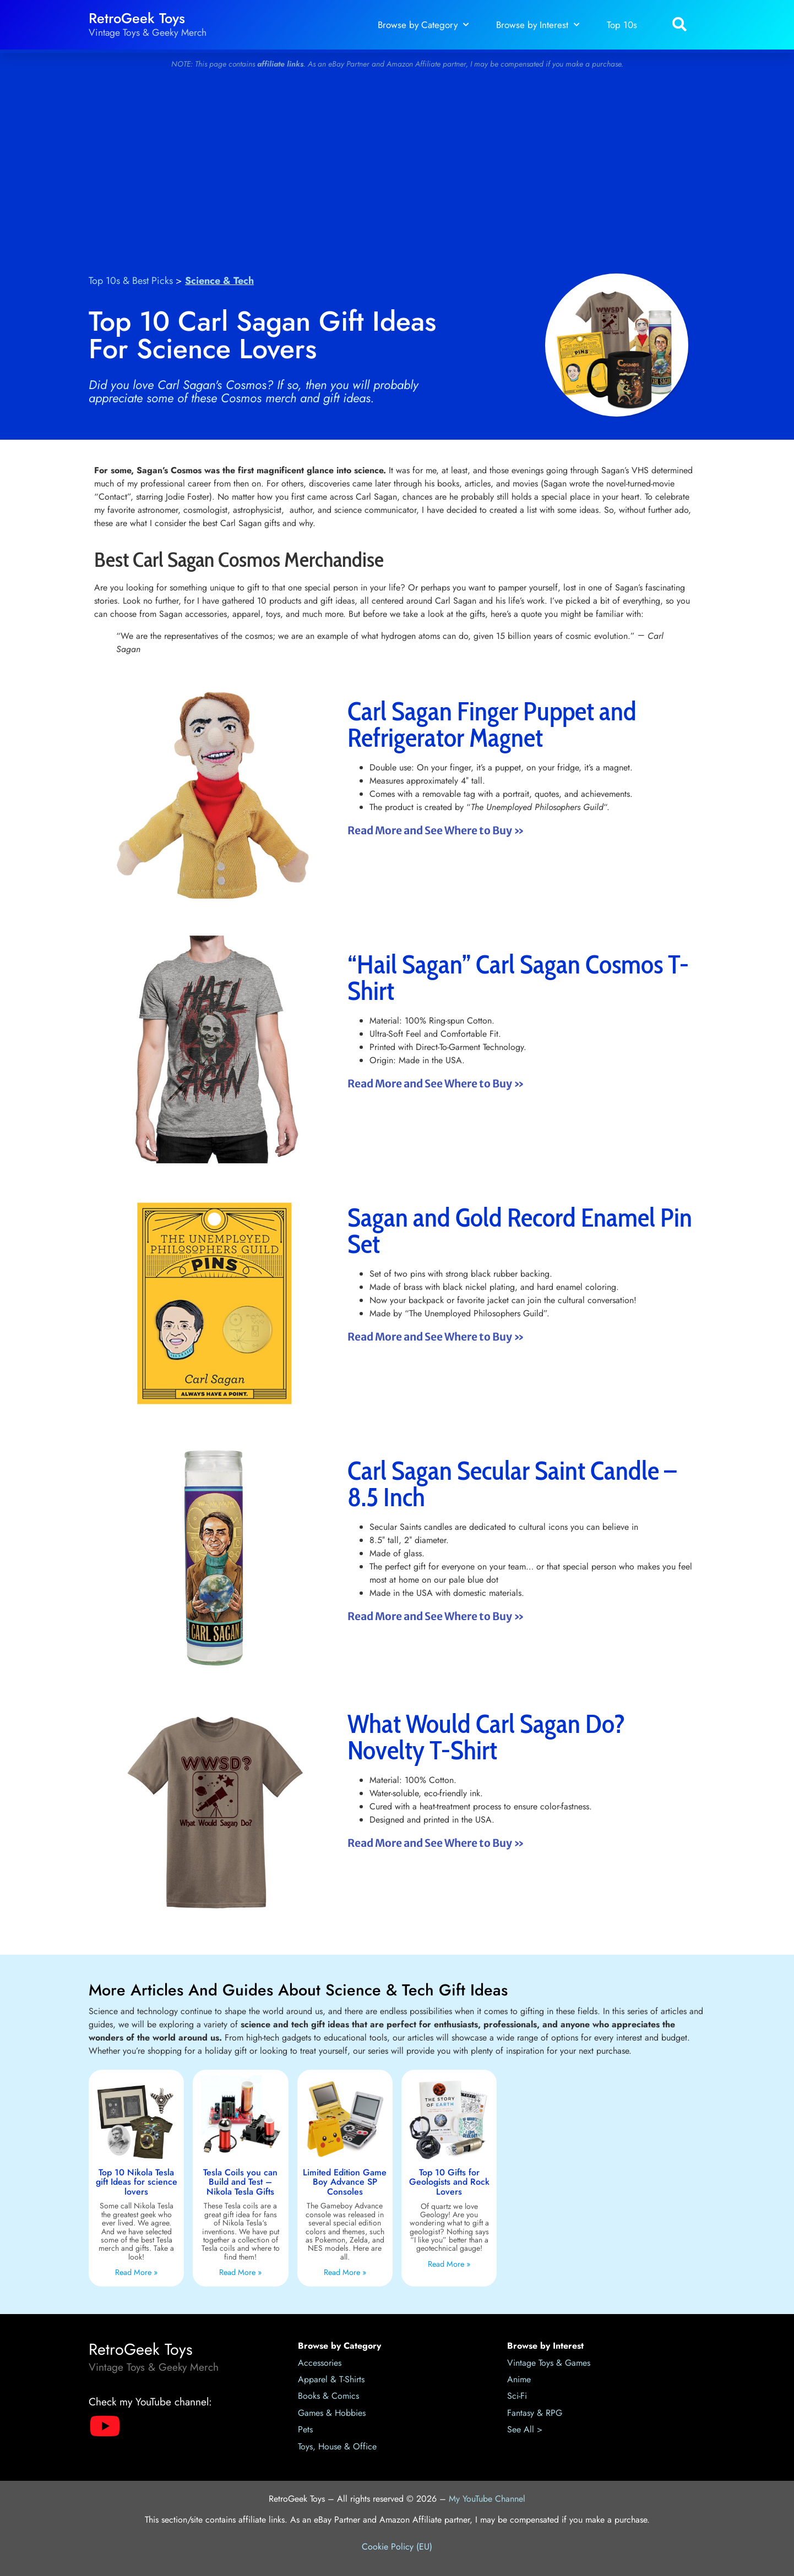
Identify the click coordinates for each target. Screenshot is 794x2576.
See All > (524, 2429)
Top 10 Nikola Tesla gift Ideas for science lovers (136, 2182)
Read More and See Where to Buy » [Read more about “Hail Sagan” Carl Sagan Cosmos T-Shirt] (435, 1083)
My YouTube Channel (487, 2498)
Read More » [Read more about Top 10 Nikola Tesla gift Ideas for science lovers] (136, 2272)
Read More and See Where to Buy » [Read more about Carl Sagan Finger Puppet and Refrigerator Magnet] (435, 830)
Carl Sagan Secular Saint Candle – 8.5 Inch (512, 1483)
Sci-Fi (517, 2395)
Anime (519, 2379)
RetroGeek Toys (137, 18)
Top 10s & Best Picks (131, 281)
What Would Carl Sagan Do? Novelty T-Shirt (486, 1737)
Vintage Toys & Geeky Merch (147, 32)
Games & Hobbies (332, 2413)
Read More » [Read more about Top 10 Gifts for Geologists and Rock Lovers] (449, 2263)
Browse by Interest (537, 25)
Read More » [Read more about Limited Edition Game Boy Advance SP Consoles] (345, 2272)
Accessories (319, 2362)
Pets (305, 2429)
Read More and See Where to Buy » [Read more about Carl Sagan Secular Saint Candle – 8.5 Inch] (435, 1616)
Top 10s (622, 24)
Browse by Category (423, 25)
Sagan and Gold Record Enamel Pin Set (519, 1230)
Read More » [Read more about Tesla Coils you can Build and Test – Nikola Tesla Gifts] (240, 2272)
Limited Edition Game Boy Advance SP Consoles (345, 2182)
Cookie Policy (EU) (397, 2546)
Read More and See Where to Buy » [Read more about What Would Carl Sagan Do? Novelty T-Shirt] (435, 1843)
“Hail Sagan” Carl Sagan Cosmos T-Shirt (518, 977)
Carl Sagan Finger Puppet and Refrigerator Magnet (492, 724)
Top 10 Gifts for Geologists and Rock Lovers (449, 2182)
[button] (679, 25)
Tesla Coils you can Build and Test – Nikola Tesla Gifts (240, 2182)
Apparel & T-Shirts (331, 2379)
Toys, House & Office (337, 2446)
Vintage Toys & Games (548, 2362)
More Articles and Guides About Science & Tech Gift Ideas (298, 1989)
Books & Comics (328, 2395)
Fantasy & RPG (534, 2413)
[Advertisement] (397, 166)
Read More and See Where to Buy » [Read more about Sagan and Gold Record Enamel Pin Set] (435, 1336)
